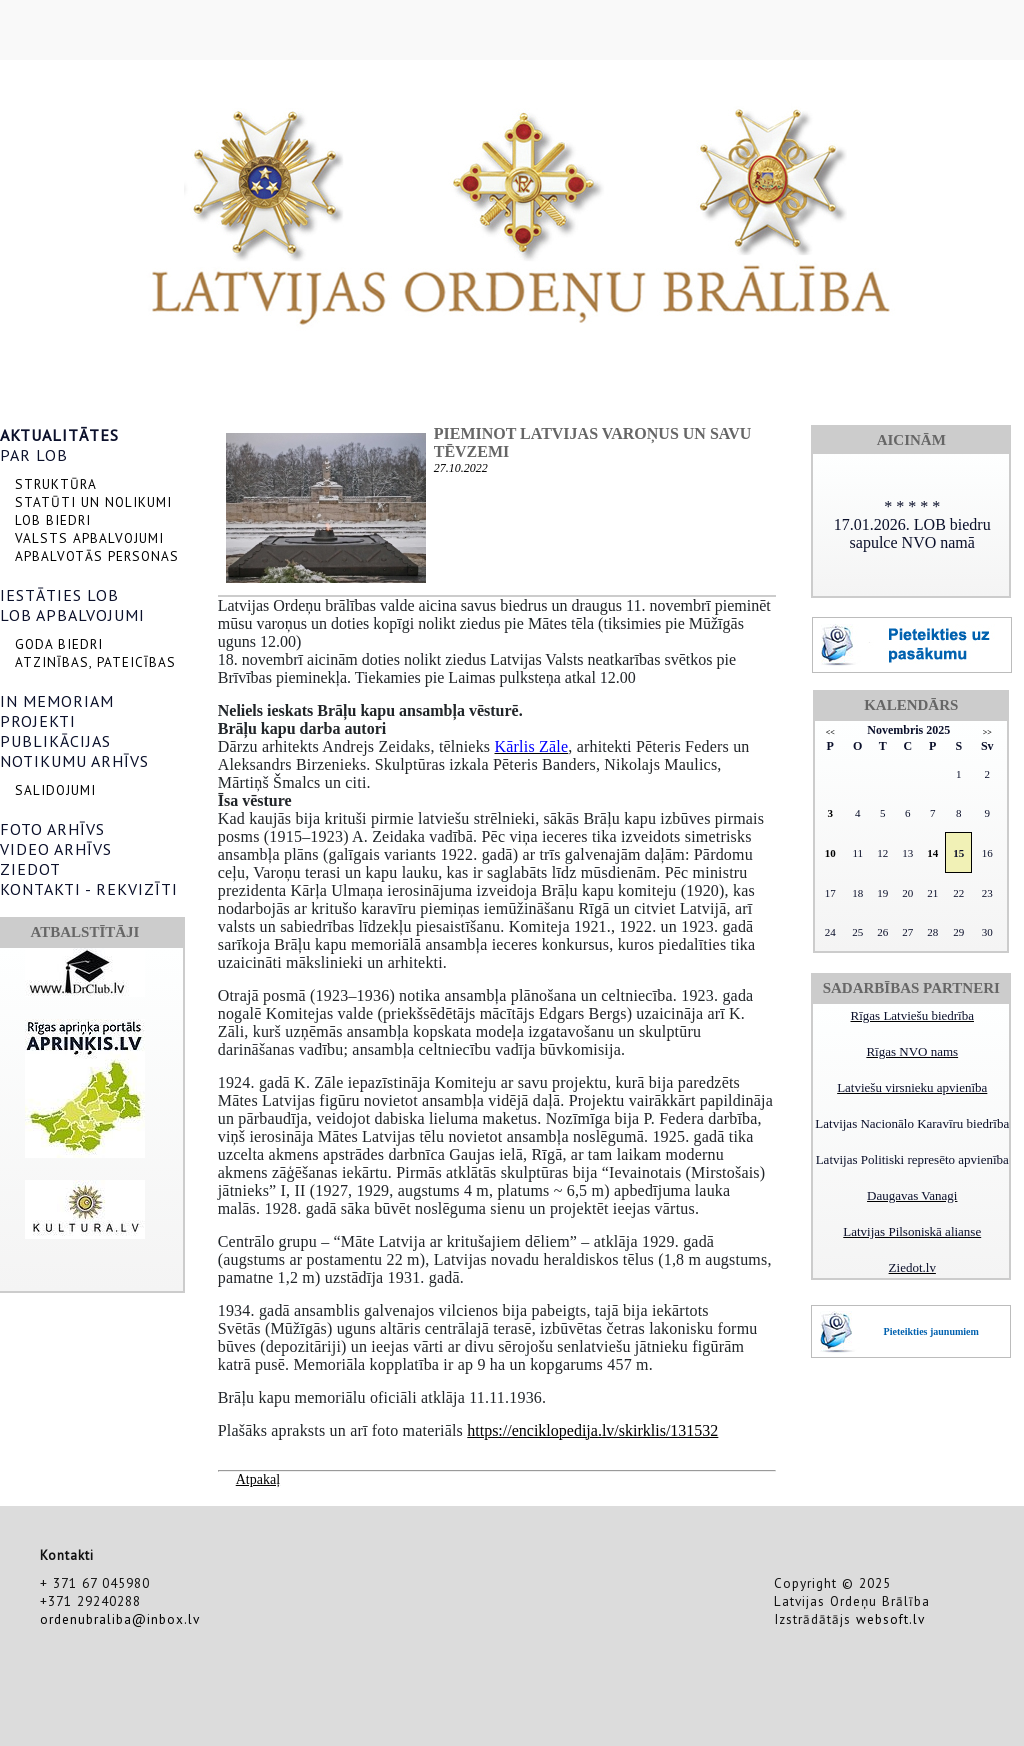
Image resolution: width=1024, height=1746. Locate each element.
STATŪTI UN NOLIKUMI (93, 502)
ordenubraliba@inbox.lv (120, 1619)
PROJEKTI (38, 721)
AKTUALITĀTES (59, 435)
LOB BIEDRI (53, 520)
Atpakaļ (258, 1479)
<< (830, 732)
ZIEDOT (30, 869)
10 (830, 853)
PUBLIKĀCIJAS (55, 741)
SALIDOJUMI (55, 790)
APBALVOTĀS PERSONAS (97, 556)
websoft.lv (890, 1619)
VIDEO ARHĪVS (56, 849)
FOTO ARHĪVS (52, 829)
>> (987, 732)
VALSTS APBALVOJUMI (89, 538)
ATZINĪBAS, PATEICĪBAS (95, 662)
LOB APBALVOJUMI (72, 615)
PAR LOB (34, 455)
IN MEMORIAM (57, 701)
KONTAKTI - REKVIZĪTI (89, 889)
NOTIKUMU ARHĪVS (74, 761)
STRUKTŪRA (56, 484)
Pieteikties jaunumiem (931, 1331)
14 (932, 853)
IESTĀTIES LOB (59, 595)
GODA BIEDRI (59, 644)
